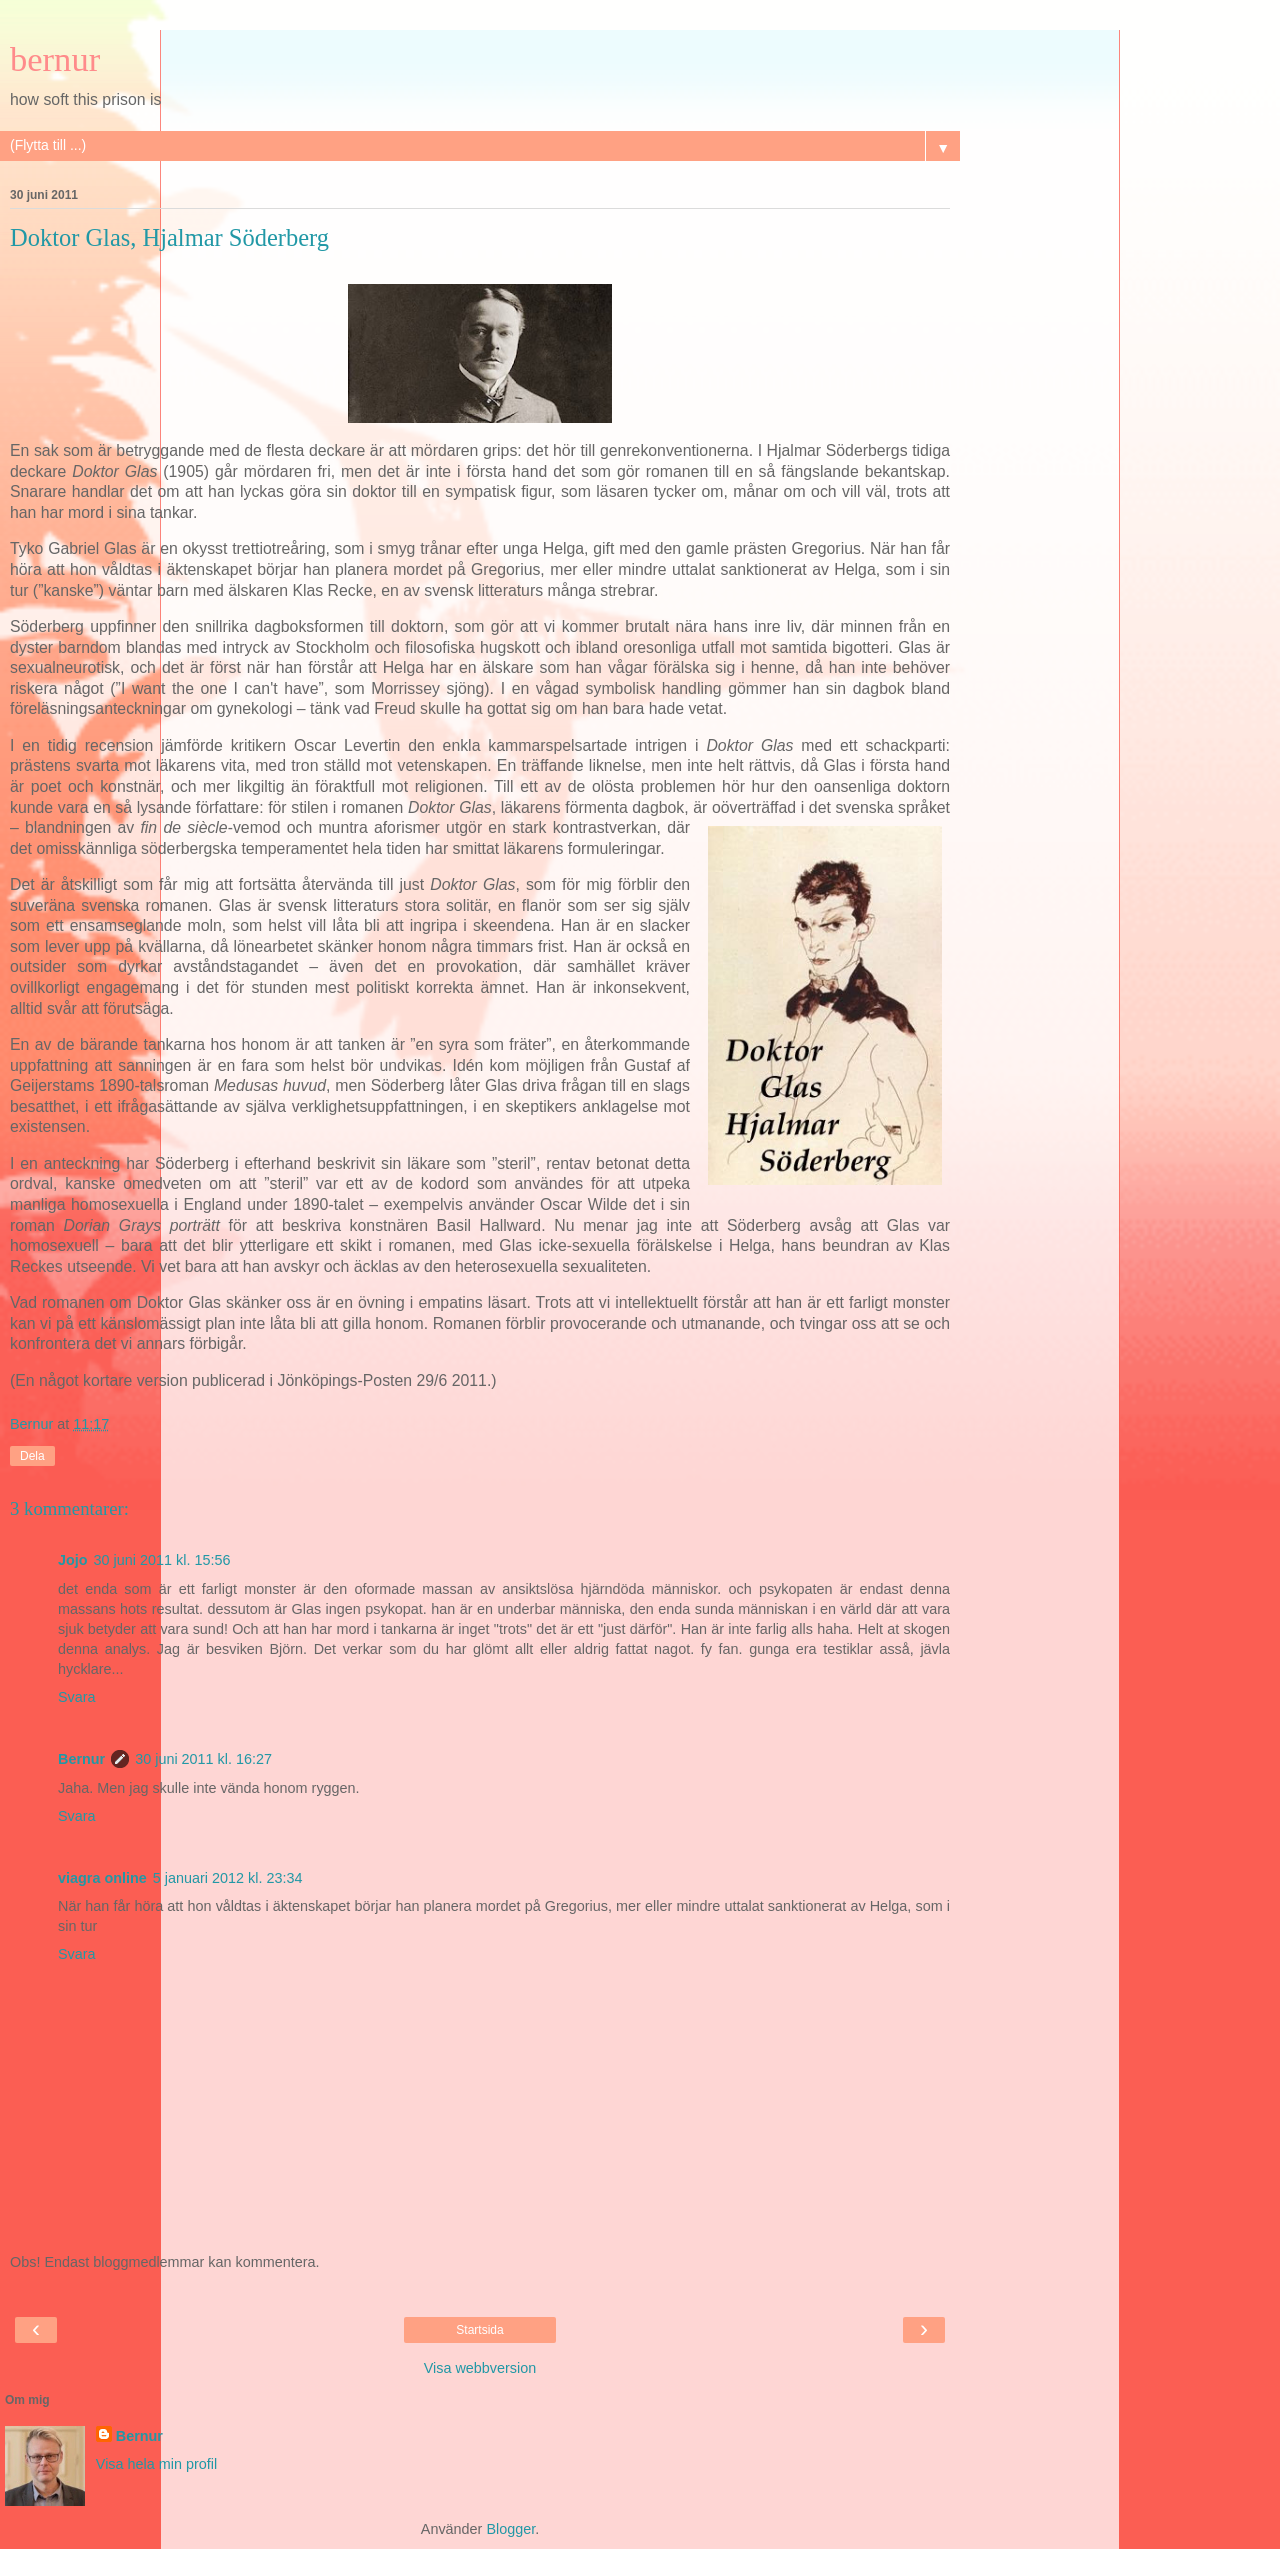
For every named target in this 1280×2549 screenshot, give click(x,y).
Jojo (73, 1560)
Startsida (479, 2330)
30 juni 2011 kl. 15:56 (162, 1560)
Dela (32, 1456)
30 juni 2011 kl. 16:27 (203, 1759)
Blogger (510, 2529)
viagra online (102, 1878)
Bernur (81, 1759)
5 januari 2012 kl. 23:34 (228, 1878)
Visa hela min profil (156, 2464)
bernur (55, 59)
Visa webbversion (480, 2368)
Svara (77, 1697)
